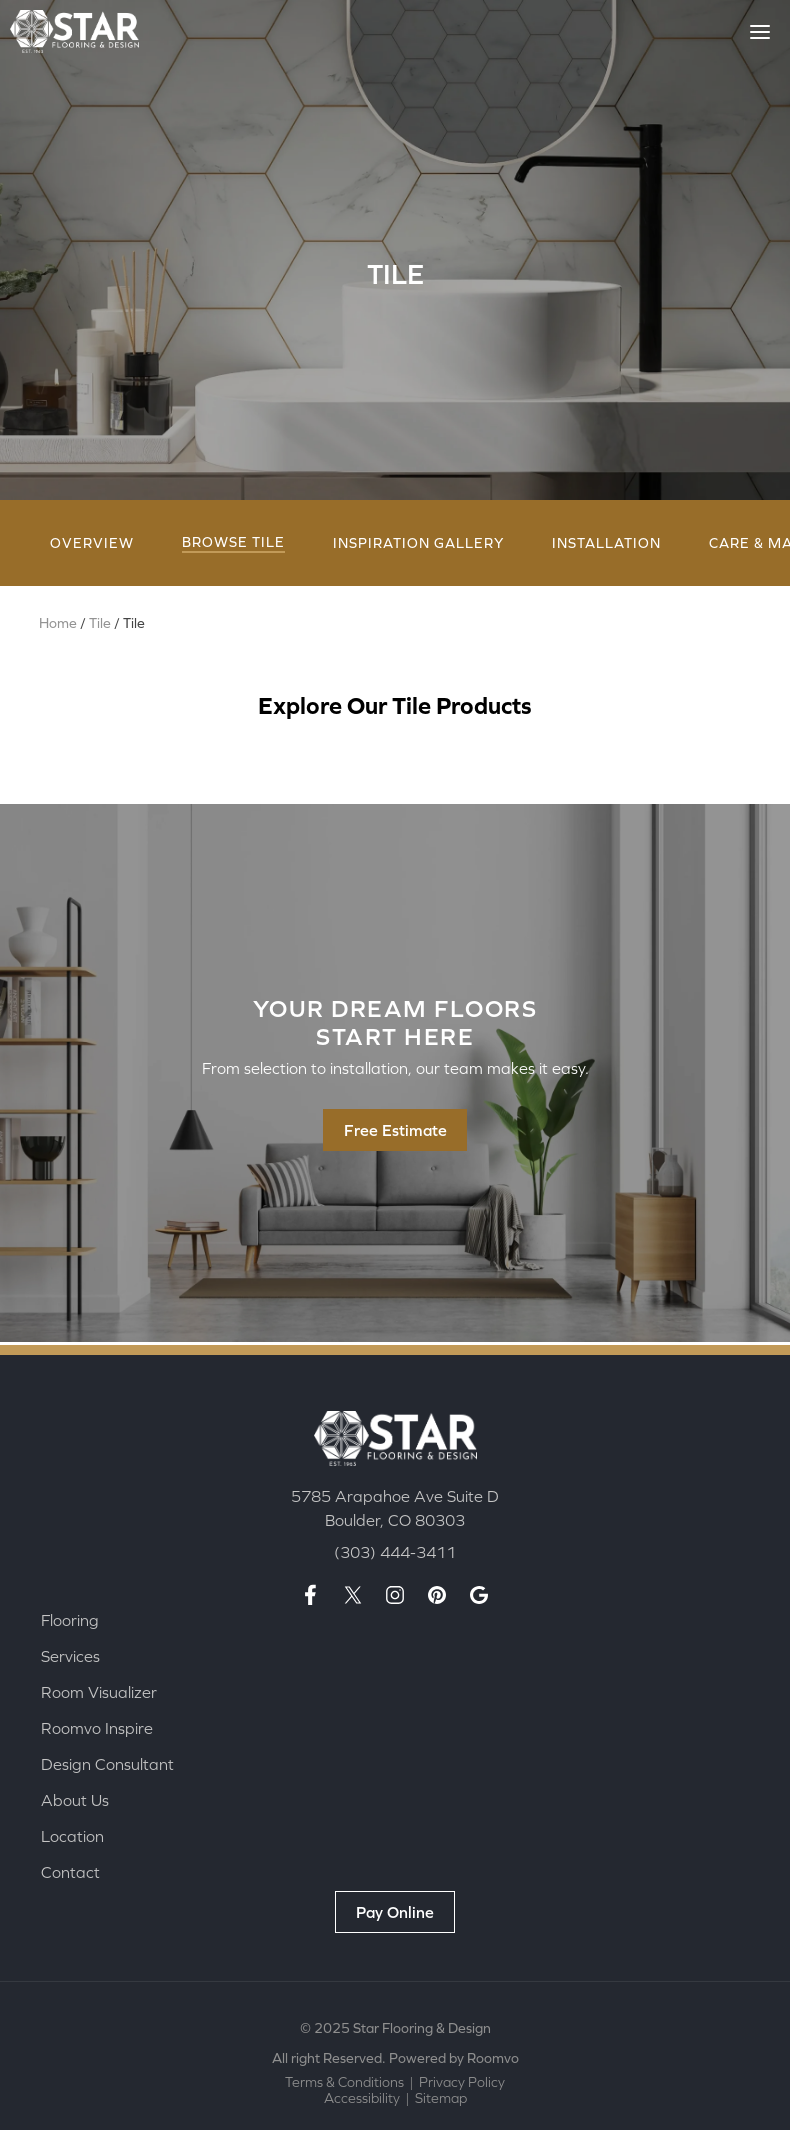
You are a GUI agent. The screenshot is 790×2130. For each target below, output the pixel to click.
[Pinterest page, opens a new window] (437, 1594)
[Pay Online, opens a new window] (395, 1912)
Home (58, 625)
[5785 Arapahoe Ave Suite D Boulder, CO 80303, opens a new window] (395, 1507)
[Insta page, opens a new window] (395, 1594)
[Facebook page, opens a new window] (311, 1594)
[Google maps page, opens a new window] (479, 1594)
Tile (100, 625)
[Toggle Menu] (760, 32)
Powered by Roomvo (454, 2058)
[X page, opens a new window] (353, 1594)
